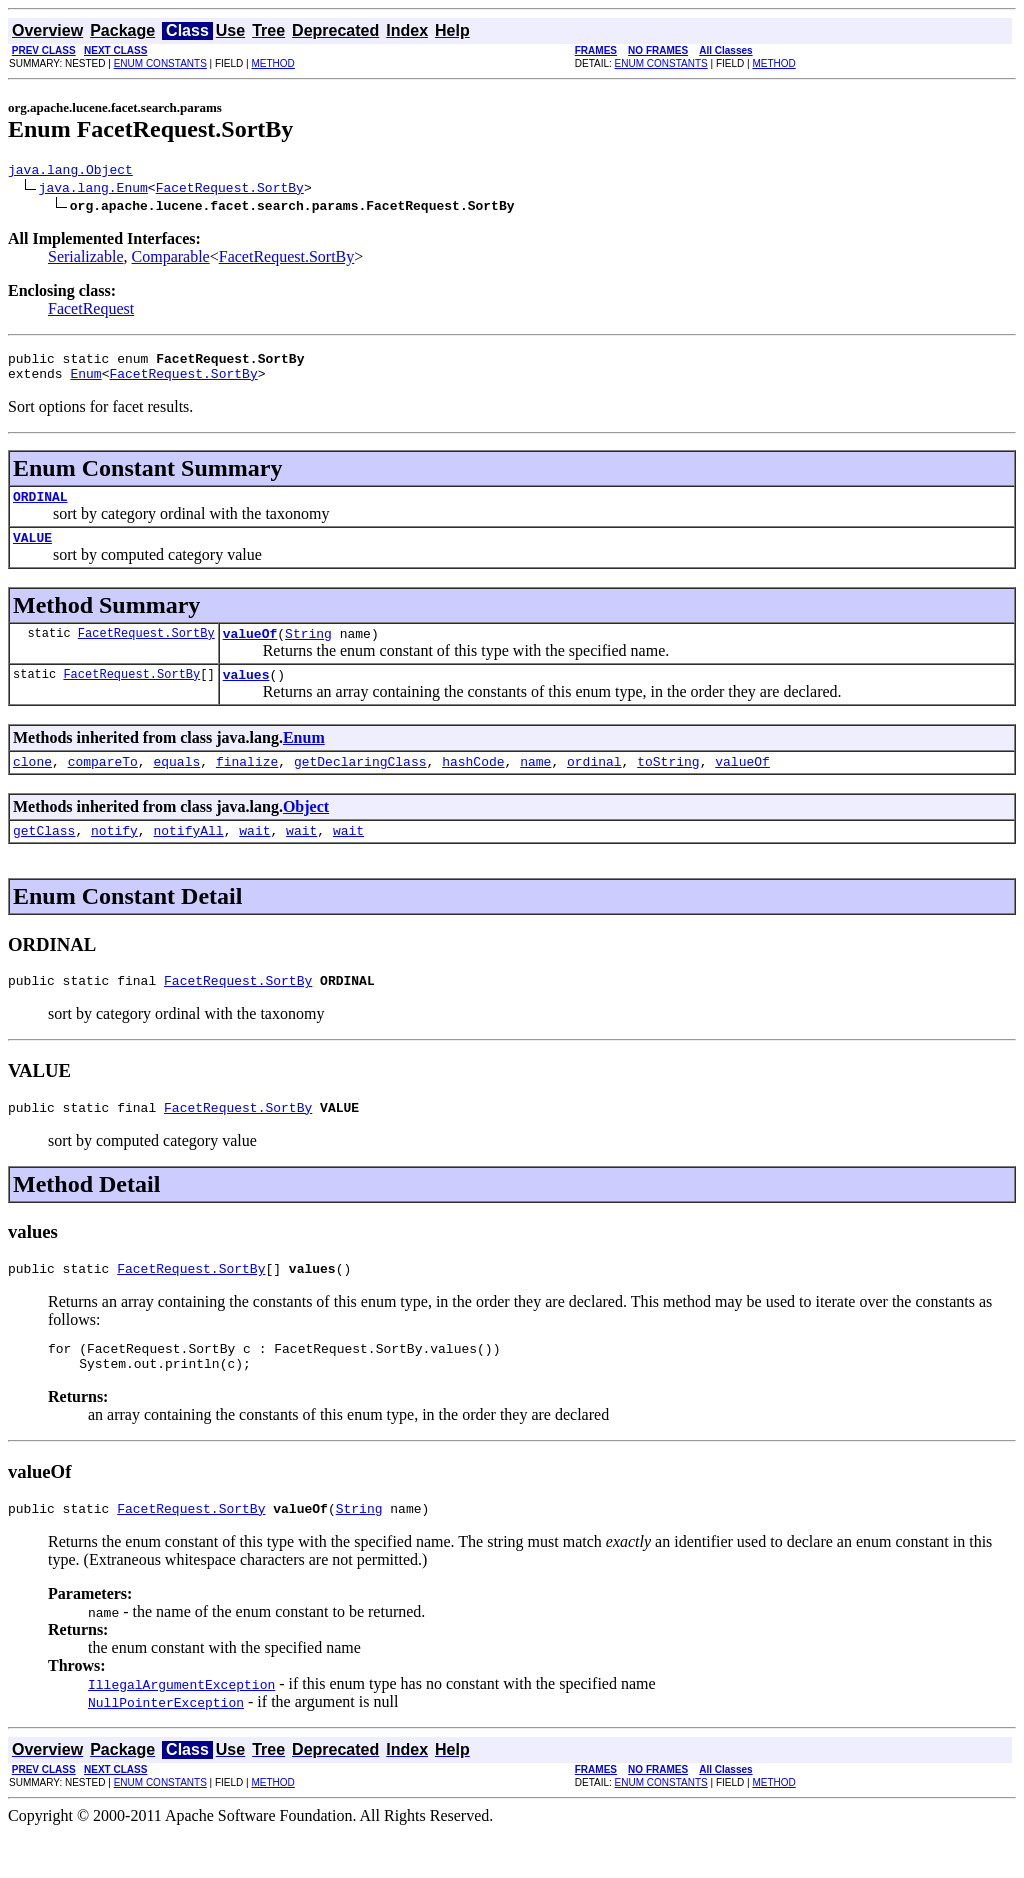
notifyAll (188, 857)
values (246, 695)
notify (114, 857)
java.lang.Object (70, 172)
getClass (44, 857)
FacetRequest (91, 311)
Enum (85, 382)
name (535, 785)
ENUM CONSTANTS (160, 63)
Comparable (171, 259)
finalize (247, 785)
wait (254, 857)
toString (668, 785)
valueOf (250, 651)
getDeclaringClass (360, 785)
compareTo (103, 785)
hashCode (473, 785)
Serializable (86, 259)
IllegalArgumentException (181, 1729)
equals (176, 785)
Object (306, 830)
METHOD (272, 63)
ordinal (594, 785)
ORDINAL (40, 508)
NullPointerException (166, 1747)
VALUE (32, 552)
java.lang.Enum (93, 190)
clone (32, 785)
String (308, 651)
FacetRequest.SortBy (230, 190)
